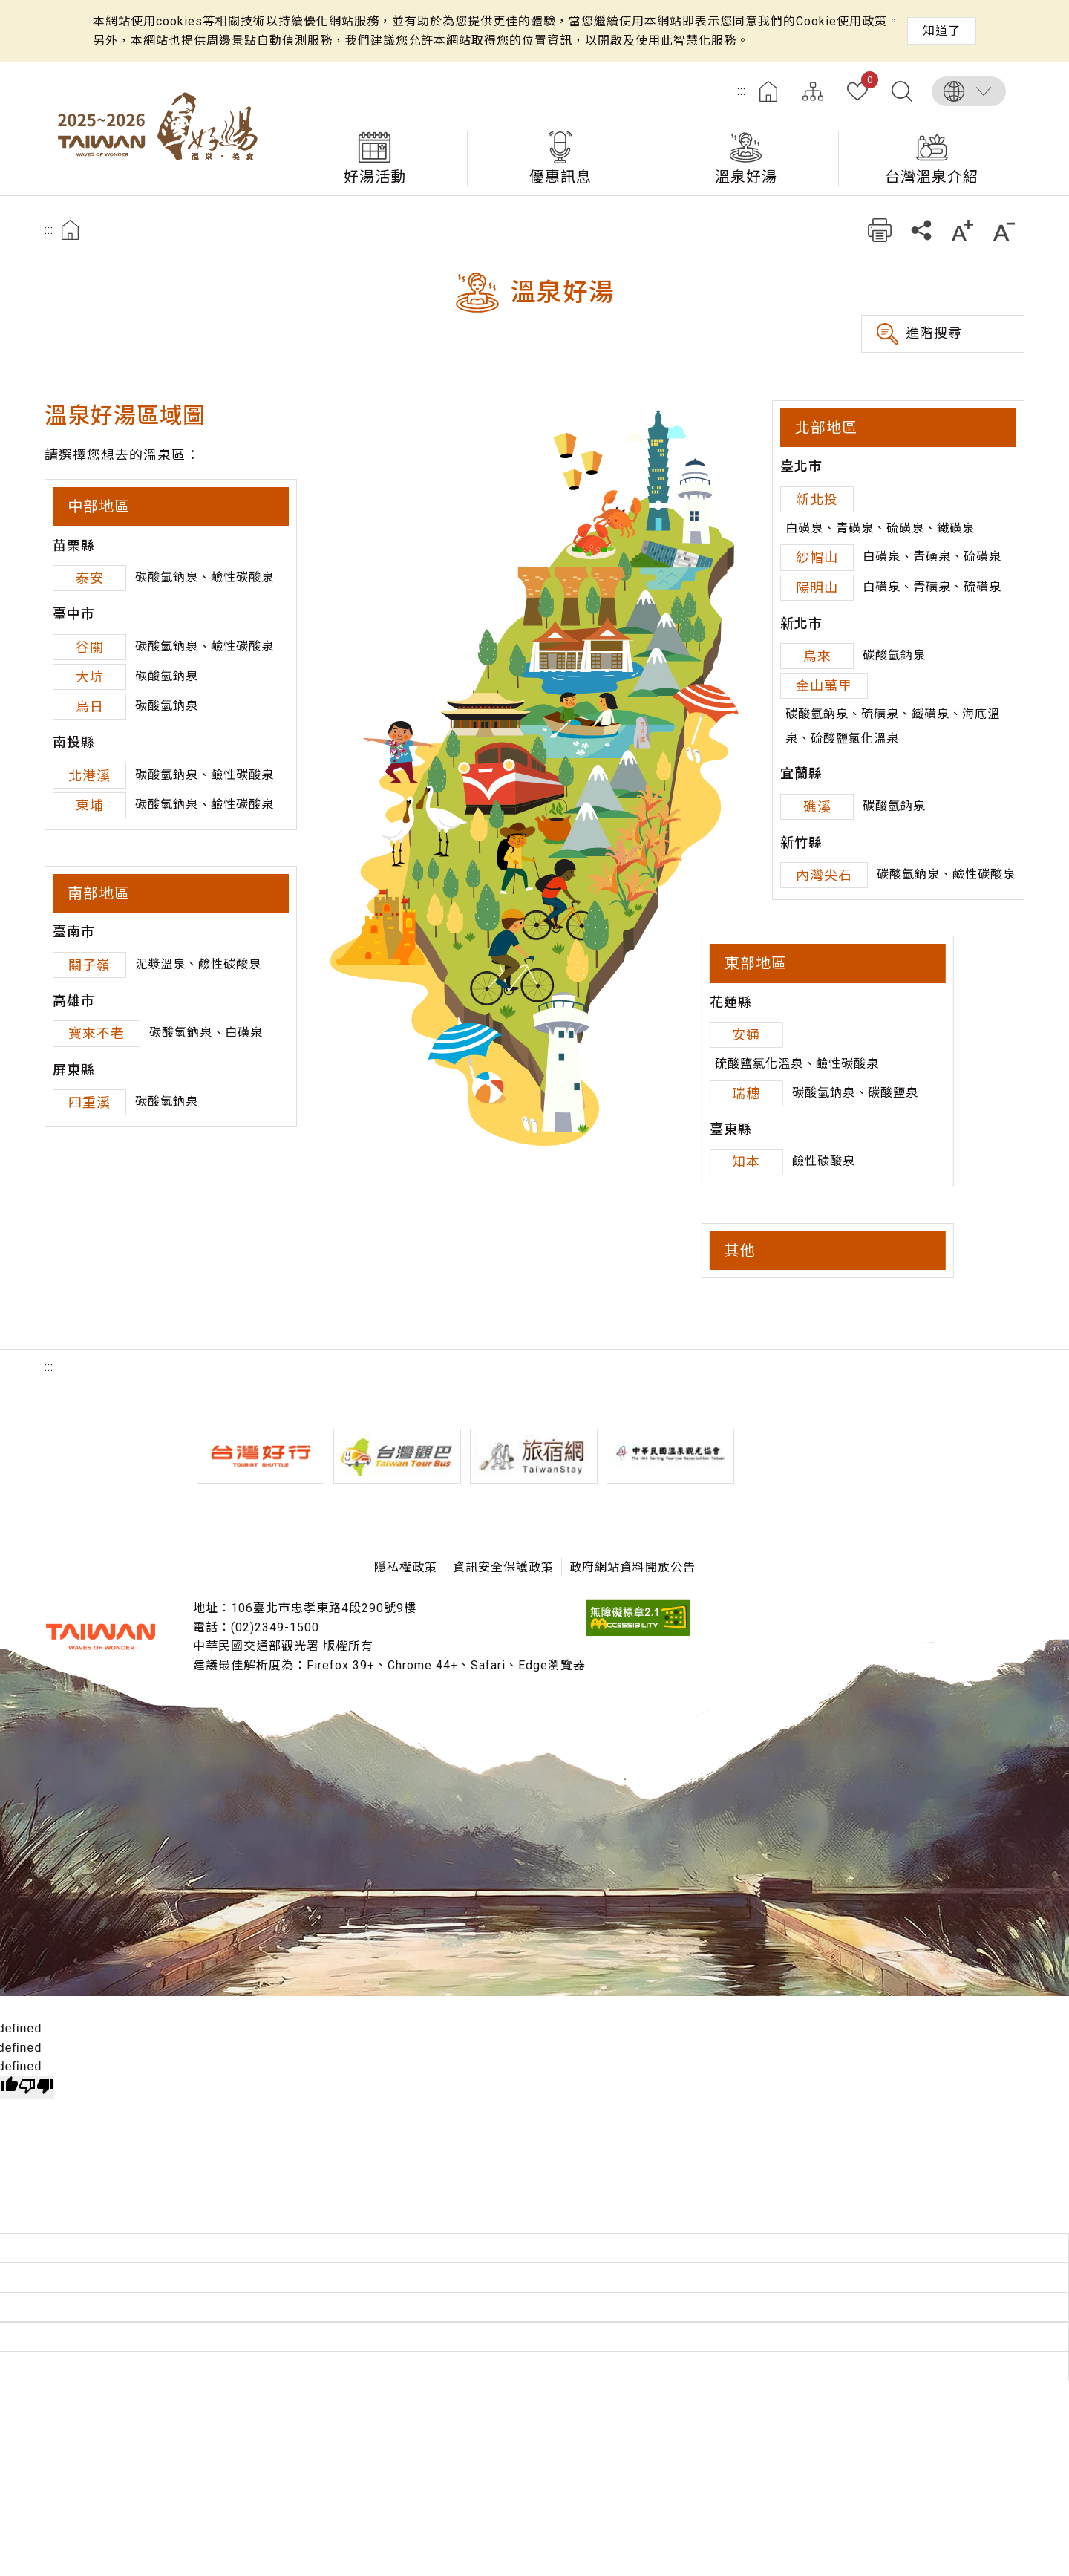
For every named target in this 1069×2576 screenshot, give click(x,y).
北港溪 (89, 775)
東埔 (90, 805)
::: (741, 91)
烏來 (817, 656)
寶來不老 (96, 1033)
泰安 (90, 578)
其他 (740, 1250)
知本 (746, 1162)
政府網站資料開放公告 (632, 1567)
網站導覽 (813, 91)
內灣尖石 (824, 875)
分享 (921, 230)
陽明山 (817, 588)
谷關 (90, 647)
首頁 (768, 91)
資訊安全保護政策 (503, 1567)
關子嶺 (89, 965)
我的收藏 (866, 82)
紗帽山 (817, 557)
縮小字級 (1004, 230)
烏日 (90, 706)
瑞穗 (746, 1093)
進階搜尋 (934, 333)
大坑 (90, 677)
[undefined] (36, 2088)
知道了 (942, 31)
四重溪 (89, 1102)
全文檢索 (902, 91)
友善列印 (879, 230)
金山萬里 (824, 686)
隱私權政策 (405, 1567)
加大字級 (962, 230)
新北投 (817, 499)
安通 (746, 1035)
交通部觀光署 (100, 1637)
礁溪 (817, 807)
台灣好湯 (163, 128)
